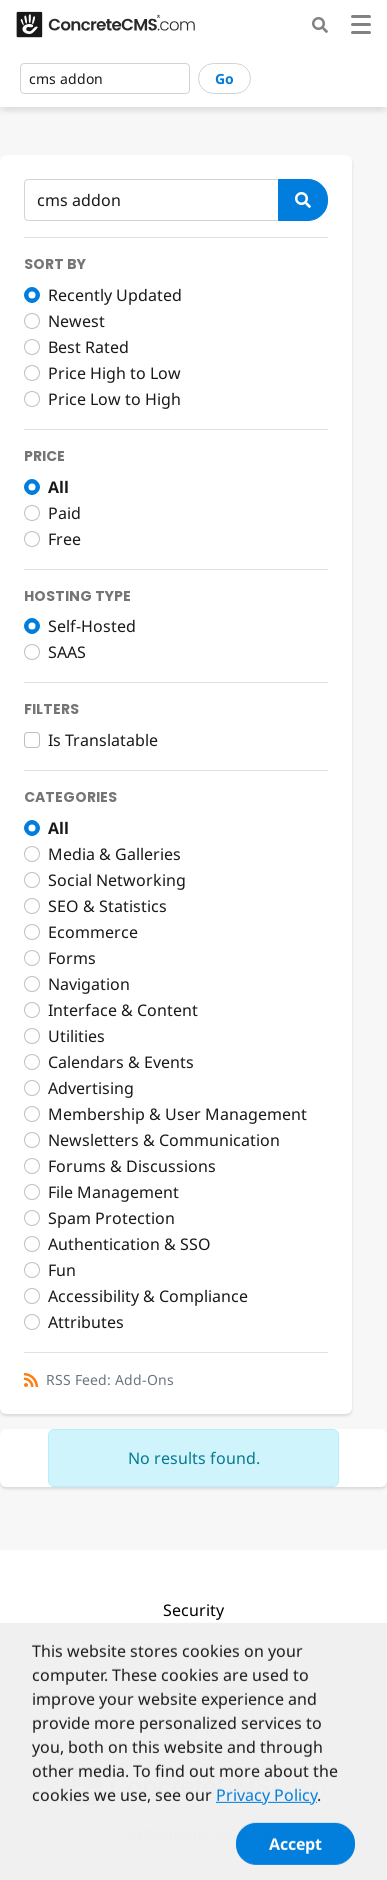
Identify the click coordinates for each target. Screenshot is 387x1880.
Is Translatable (103, 740)
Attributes (86, 1322)
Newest (76, 321)
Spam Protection (111, 1218)
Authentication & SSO (129, 1244)
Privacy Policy (266, 1804)
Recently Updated (115, 295)
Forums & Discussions (132, 1166)
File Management (113, 1192)
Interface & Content (123, 1010)
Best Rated (88, 347)
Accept (295, 1853)
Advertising (91, 1088)
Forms (72, 958)
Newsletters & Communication (164, 1140)
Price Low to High (114, 399)
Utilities (76, 1036)
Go (224, 78)
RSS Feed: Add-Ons (110, 1379)
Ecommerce (93, 932)
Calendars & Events (121, 1062)
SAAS (67, 652)
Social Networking (117, 880)
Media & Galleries (114, 854)
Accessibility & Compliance (148, 1296)
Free (64, 539)
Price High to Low (114, 373)
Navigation (89, 984)
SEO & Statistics (107, 906)
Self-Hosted (92, 626)
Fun (62, 1270)
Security (193, 1610)
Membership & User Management (177, 1114)
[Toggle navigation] (361, 27)
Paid (64, 513)
